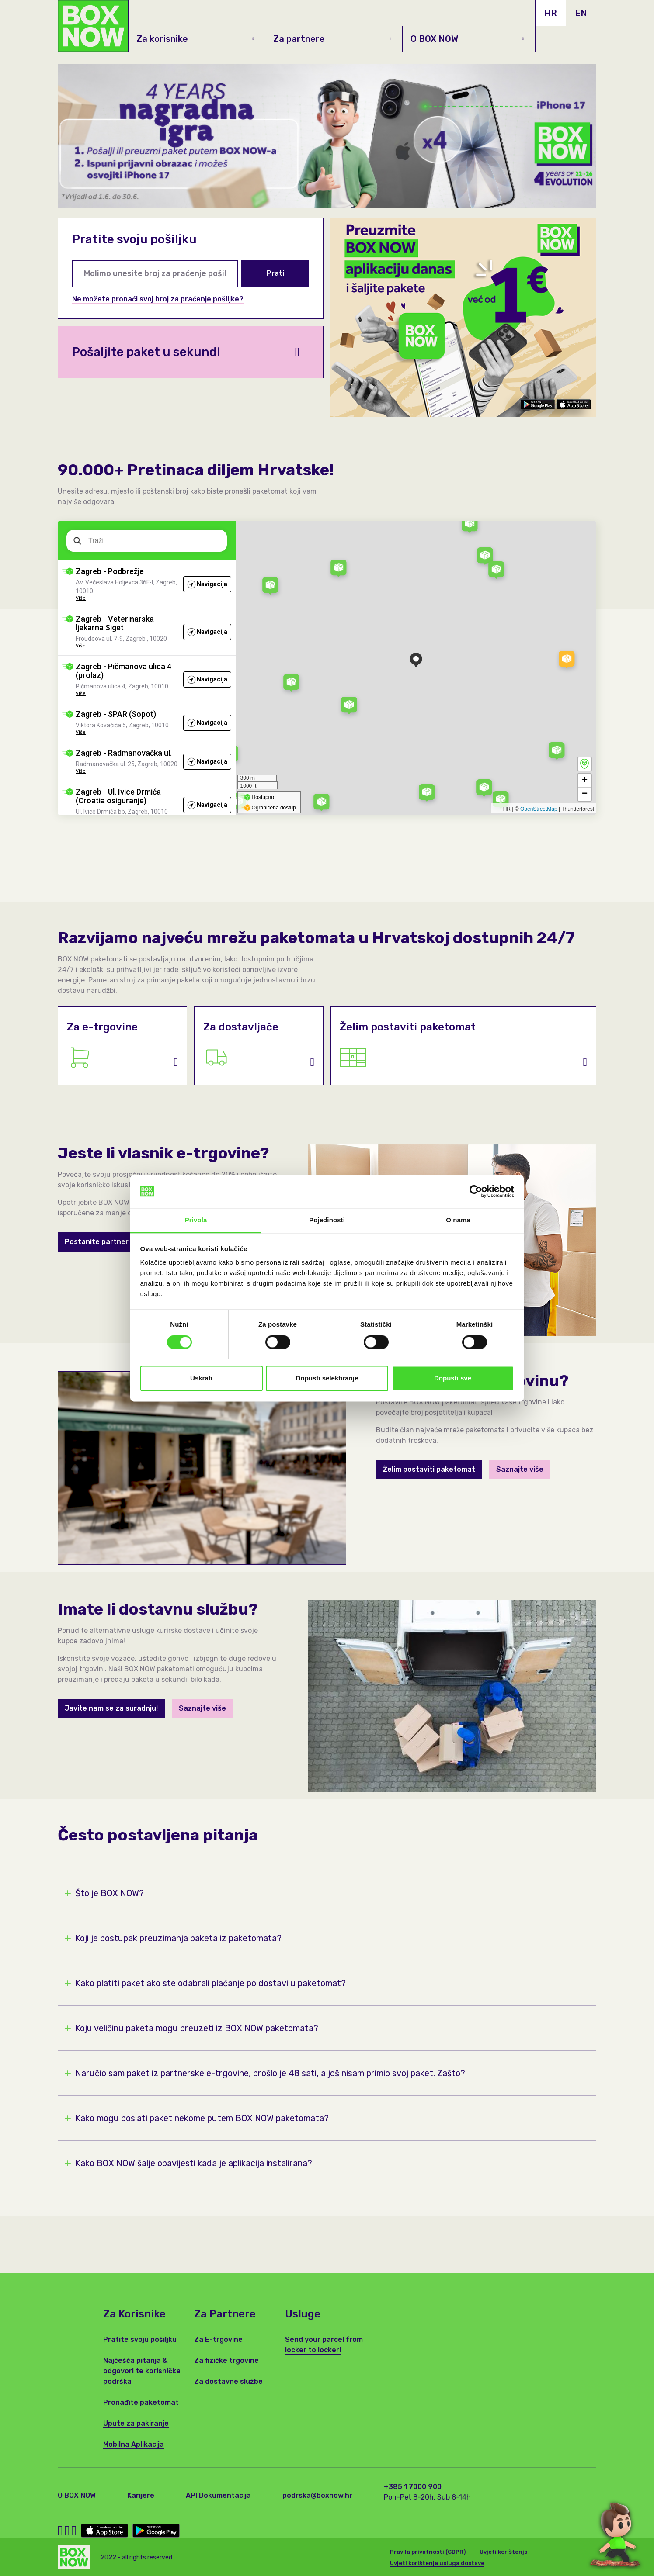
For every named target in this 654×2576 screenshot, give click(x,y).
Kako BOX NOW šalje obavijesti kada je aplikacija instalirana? (188, 2163)
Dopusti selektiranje (327, 1378)
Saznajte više (519, 1469)
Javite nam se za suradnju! (111, 1708)
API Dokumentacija (218, 2495)
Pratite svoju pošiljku (140, 2339)
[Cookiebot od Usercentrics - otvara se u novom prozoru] (476, 1191)
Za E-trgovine (218, 2339)
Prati (275, 273)
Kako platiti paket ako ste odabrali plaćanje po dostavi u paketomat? (205, 1983)
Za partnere (331, 39)
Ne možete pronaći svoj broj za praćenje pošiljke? (158, 299)
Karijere (140, 2495)
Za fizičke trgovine (226, 2360)
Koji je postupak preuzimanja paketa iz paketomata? (173, 1938)
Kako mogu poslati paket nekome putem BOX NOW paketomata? (197, 2118)
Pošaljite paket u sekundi (185, 352)
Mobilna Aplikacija (133, 2444)
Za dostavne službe (228, 2381)
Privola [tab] (196, 1220)
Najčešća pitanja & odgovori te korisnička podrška (142, 2371)
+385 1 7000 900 (413, 2487)
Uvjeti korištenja (504, 2551)
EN (581, 13)
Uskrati (201, 1378)
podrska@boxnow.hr (317, 2495)
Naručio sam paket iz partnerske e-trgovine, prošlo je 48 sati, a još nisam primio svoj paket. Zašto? (265, 2073)
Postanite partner (97, 1242)
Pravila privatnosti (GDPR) (428, 2551)
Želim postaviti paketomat (429, 1469)
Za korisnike (195, 39)
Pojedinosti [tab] (327, 1220)
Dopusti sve (452, 1378)
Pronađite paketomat (141, 2402)
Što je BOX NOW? (104, 1893)
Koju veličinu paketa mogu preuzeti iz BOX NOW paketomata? (191, 2028)
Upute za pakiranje (136, 2423)
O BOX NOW (467, 39)
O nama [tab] (458, 1220)
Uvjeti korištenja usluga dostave (437, 2563)
